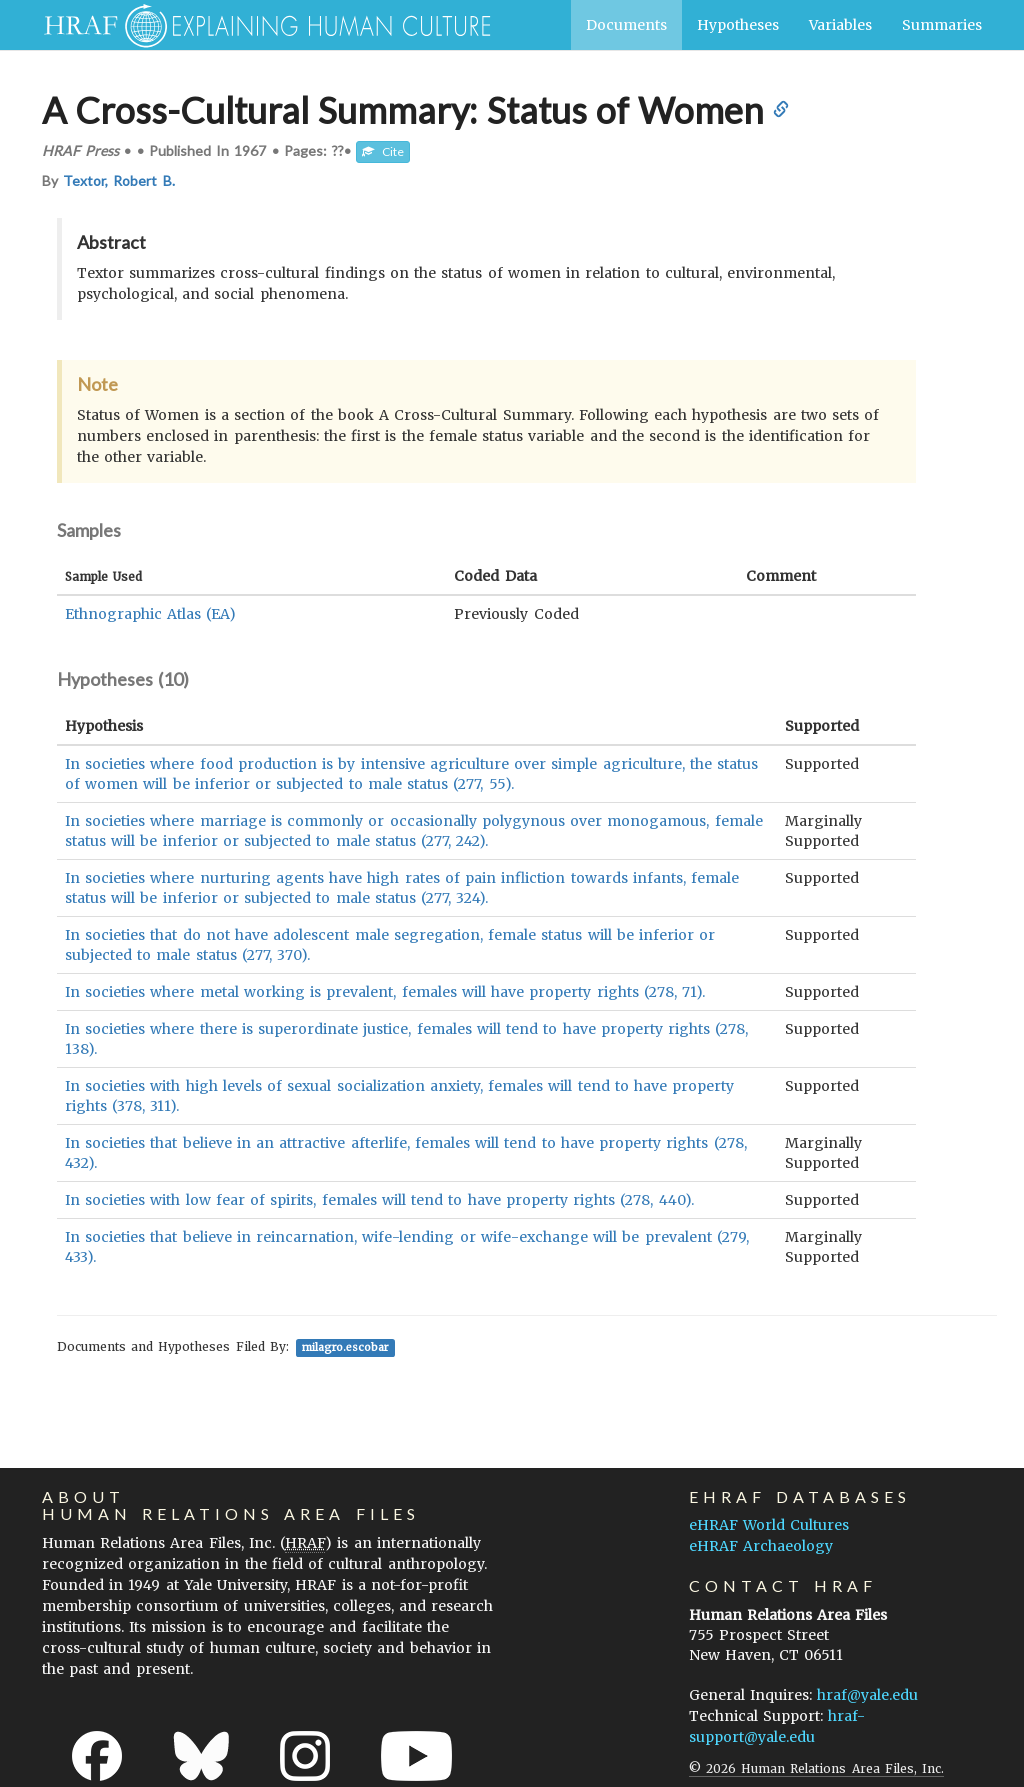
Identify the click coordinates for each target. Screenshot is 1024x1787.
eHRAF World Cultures (769, 1525)
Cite (383, 151)
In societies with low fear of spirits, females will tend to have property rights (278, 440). (379, 1200)
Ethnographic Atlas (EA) (150, 614)
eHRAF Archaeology (761, 1546)
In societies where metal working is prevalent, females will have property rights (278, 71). (385, 992)
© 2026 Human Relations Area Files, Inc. (816, 1768)
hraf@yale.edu (867, 1695)
